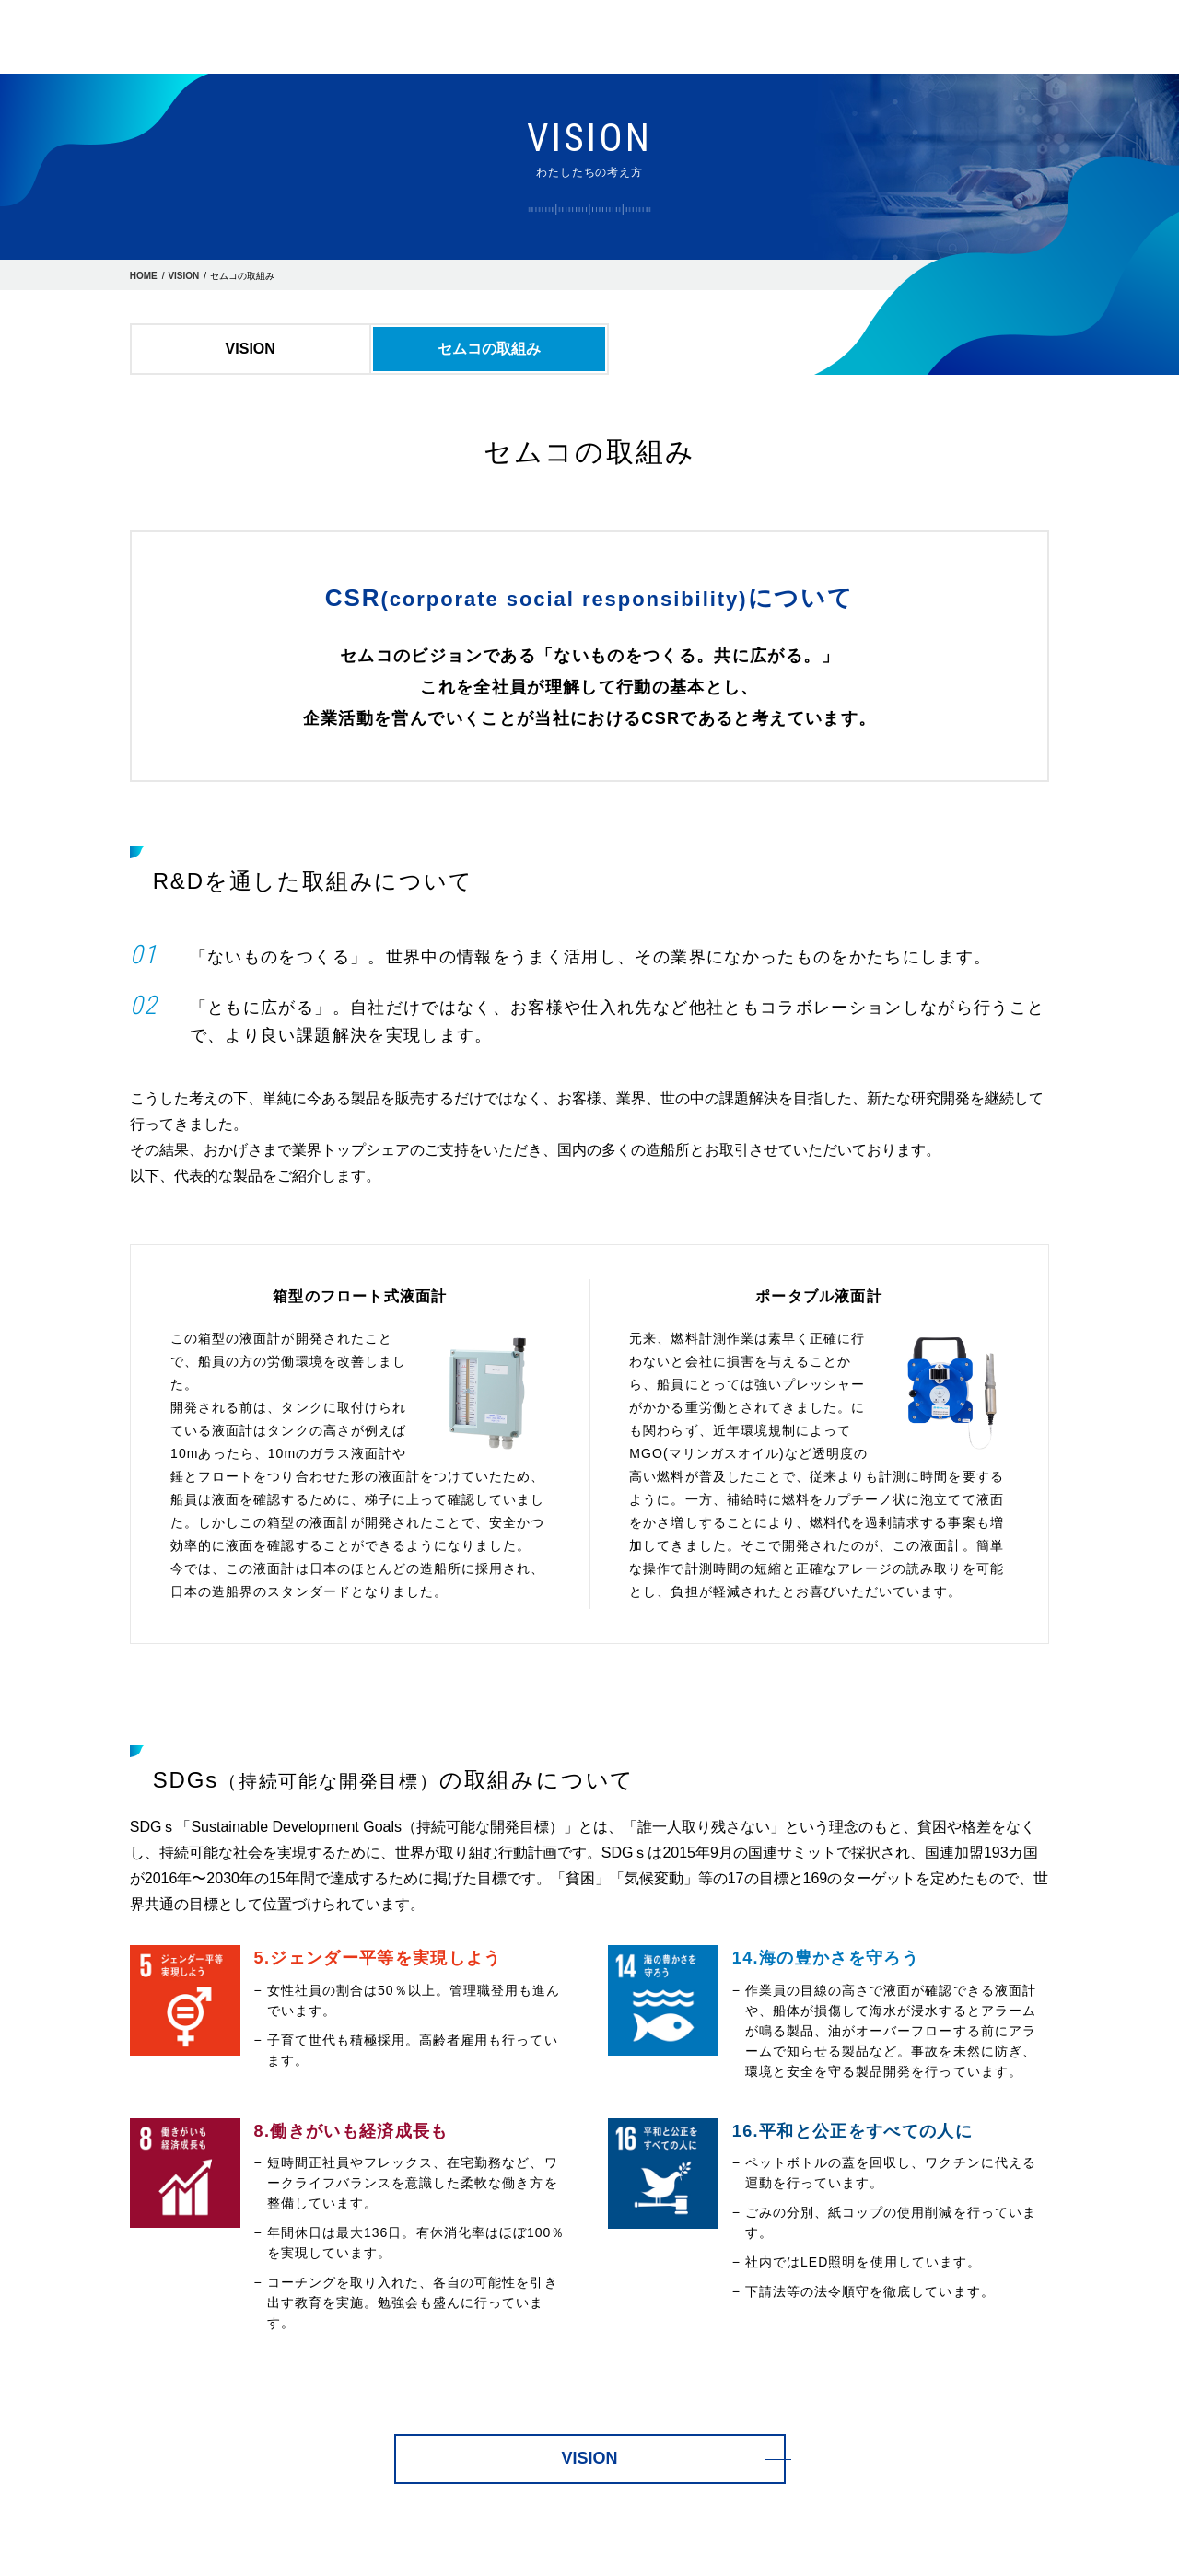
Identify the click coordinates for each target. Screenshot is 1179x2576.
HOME (144, 276)
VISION (183, 276)
